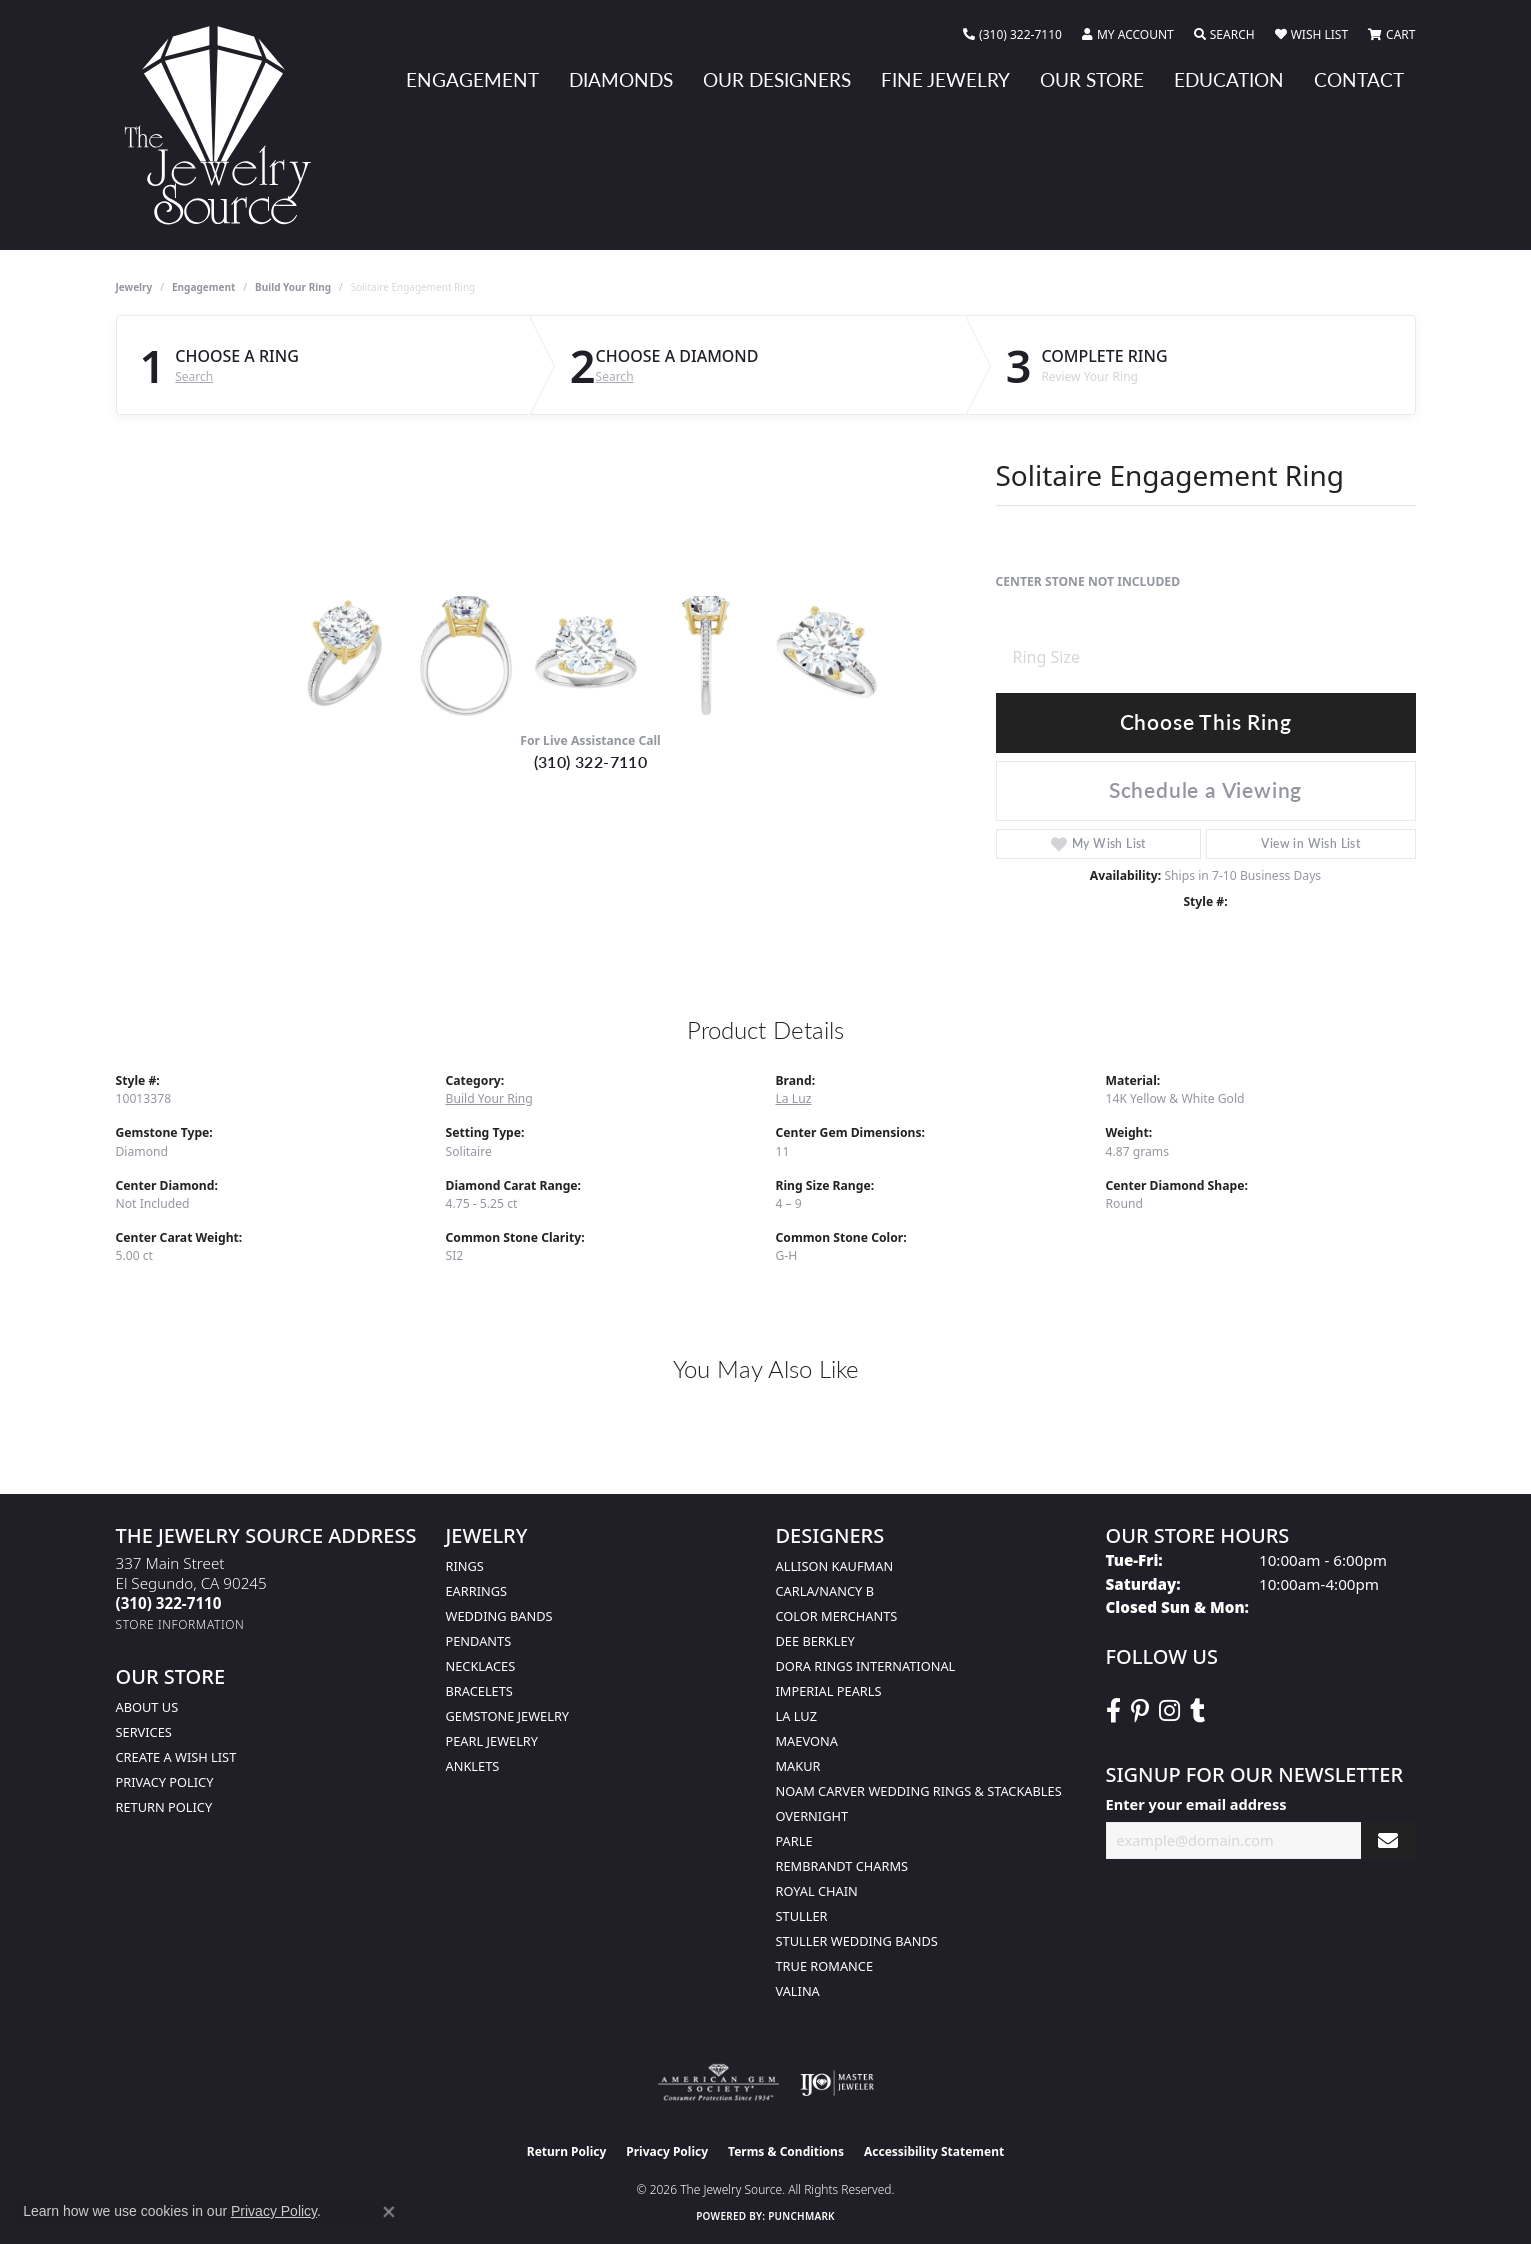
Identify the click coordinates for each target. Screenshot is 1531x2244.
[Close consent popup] (389, 2212)
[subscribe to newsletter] (1388, 1840)
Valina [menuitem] (798, 1991)
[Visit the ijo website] (837, 2083)
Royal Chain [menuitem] (817, 1891)
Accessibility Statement (934, 2151)
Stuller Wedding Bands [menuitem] (857, 1941)
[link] (1012, 35)
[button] (1128, 35)
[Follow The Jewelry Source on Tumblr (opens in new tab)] (1197, 1711)
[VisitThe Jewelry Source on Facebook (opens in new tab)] (1113, 1711)
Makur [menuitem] (798, 1766)
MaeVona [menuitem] (807, 1741)
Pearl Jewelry (492, 1741)
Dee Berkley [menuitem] (815, 1641)
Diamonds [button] (621, 79)
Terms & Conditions (786, 2151)
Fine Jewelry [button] (945, 79)
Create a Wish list (176, 1757)
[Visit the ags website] (718, 2083)
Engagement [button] (472, 79)
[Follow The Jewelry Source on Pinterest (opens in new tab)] (1140, 1711)
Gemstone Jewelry (508, 1716)
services (144, 1732)
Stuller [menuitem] (802, 1916)
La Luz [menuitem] (796, 1716)
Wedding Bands (499, 1616)
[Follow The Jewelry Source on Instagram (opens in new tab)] (1169, 1711)
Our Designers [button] (777, 79)
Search (194, 377)
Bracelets (479, 1691)
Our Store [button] (1092, 79)
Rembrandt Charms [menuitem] (842, 1866)
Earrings (477, 1591)
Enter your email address (1196, 1804)
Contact (1359, 79)
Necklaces (481, 1666)
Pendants (479, 1641)
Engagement (203, 287)
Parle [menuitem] (794, 1841)
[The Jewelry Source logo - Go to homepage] (226, 125)
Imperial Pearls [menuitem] (829, 1691)
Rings (465, 1566)
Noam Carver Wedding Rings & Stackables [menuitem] (919, 1791)
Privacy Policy (165, 1782)
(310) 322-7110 (591, 761)
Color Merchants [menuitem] (837, 1616)
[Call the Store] (169, 1603)
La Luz (794, 1098)
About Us (147, 1707)
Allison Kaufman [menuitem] (835, 1566)
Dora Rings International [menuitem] (866, 1666)
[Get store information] (180, 1624)
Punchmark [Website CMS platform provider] (801, 2216)
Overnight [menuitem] (812, 1816)
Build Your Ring (293, 287)
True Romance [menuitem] (825, 1966)
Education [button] (1229, 79)
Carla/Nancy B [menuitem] (825, 1591)
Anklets (473, 1766)
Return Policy (164, 1807)
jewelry (134, 287)
